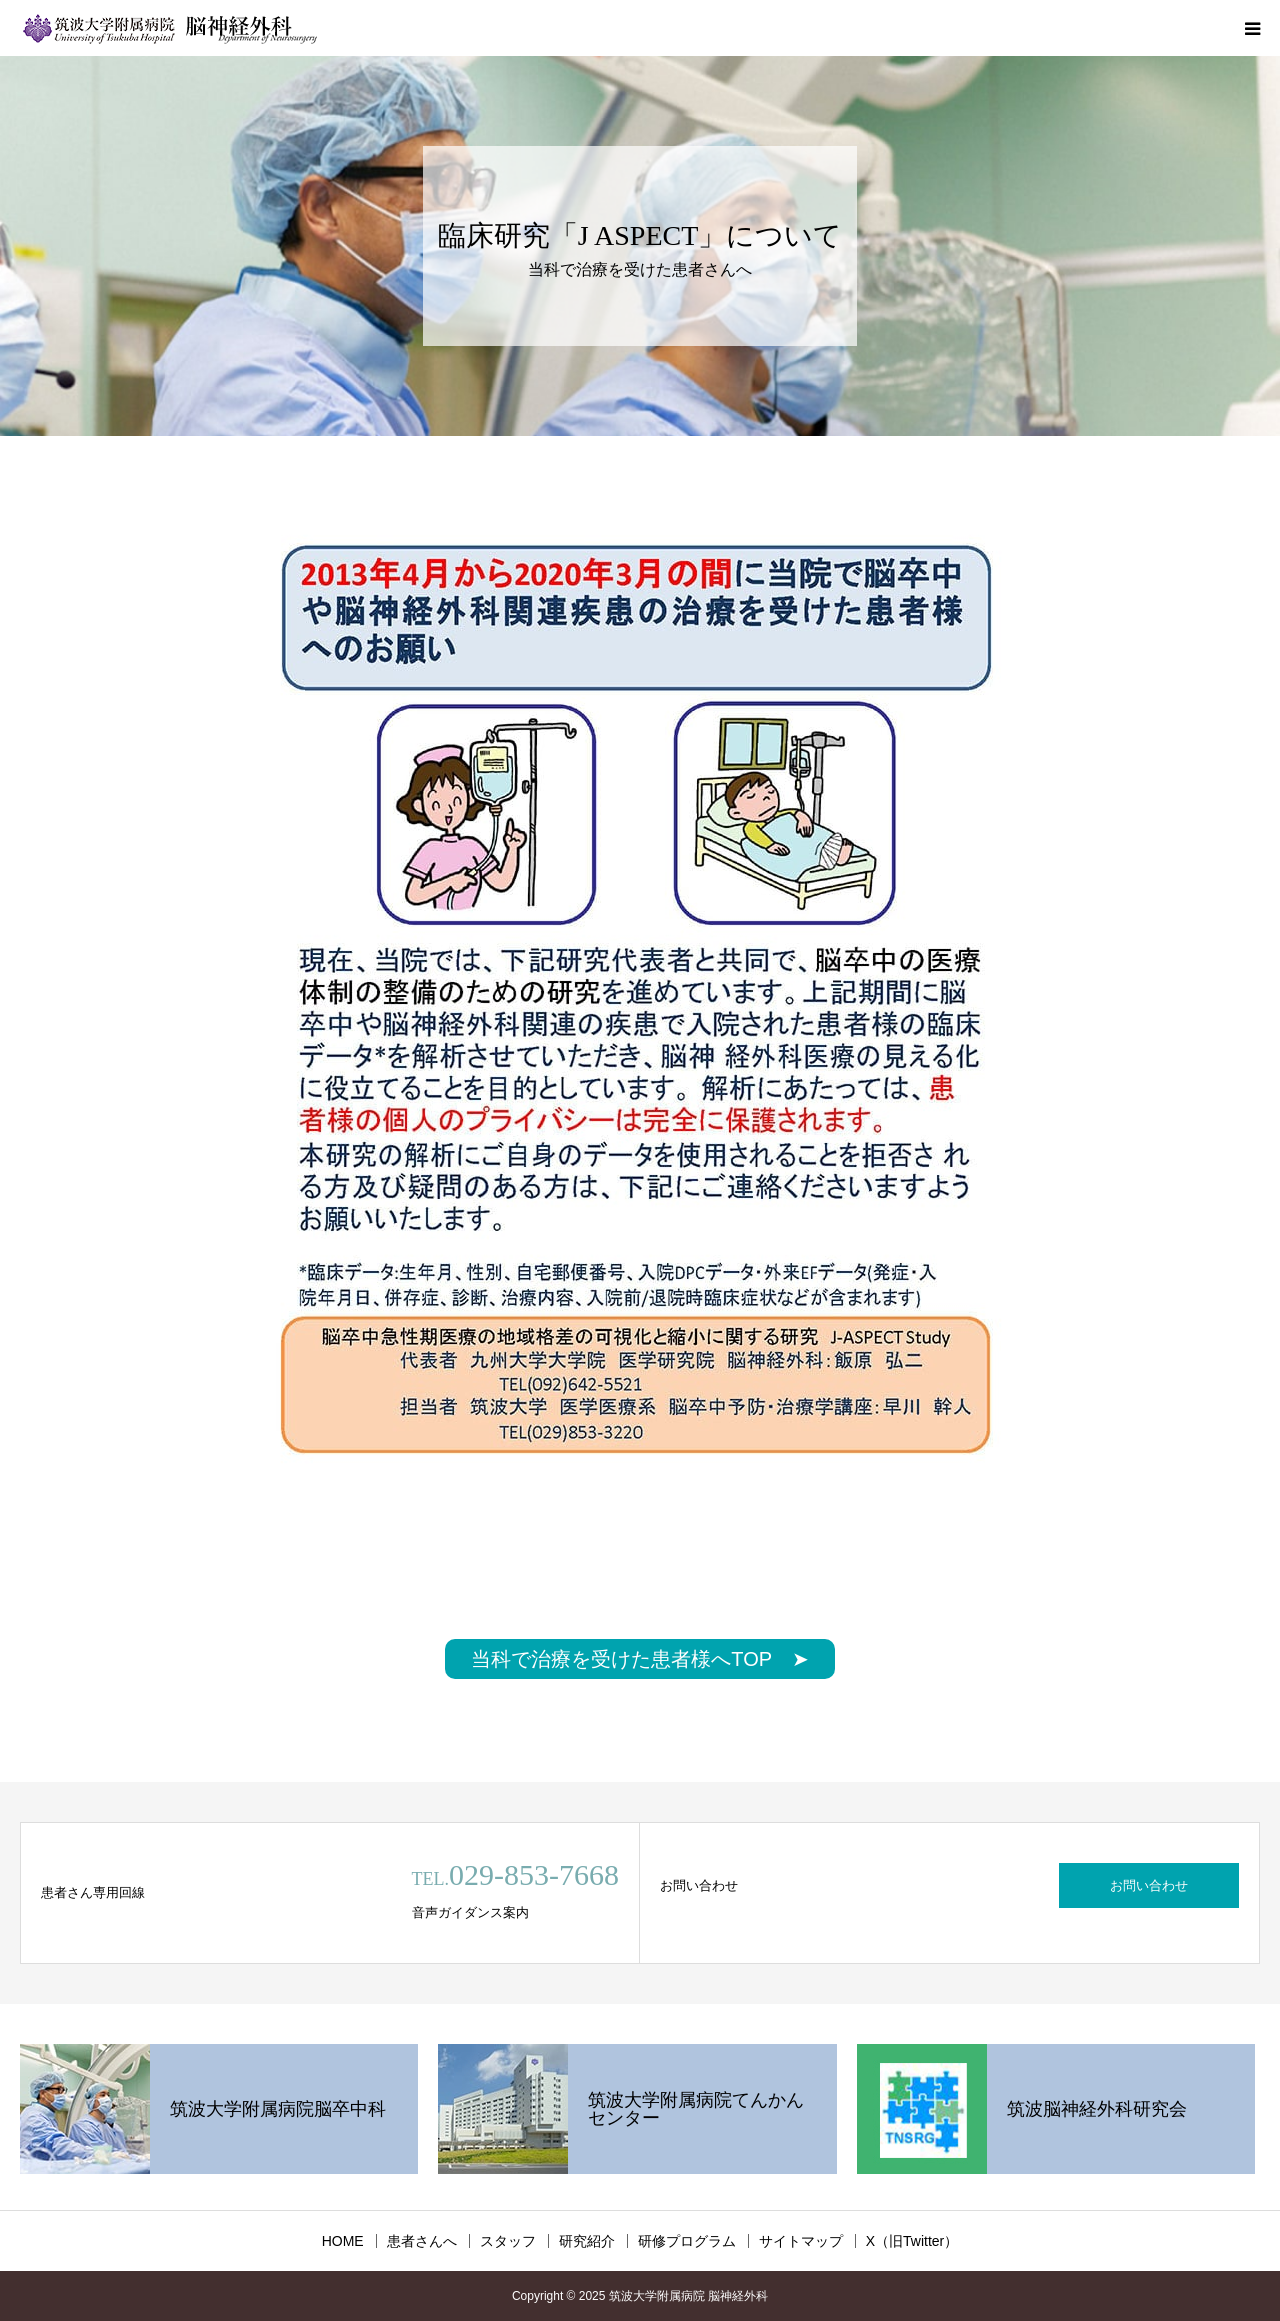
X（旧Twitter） (912, 2241)
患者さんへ (422, 2241)
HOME (343, 2241)
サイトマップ (801, 2241)
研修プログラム (687, 2241)
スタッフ (508, 2241)
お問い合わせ (1149, 1885)
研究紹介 (587, 2241)
